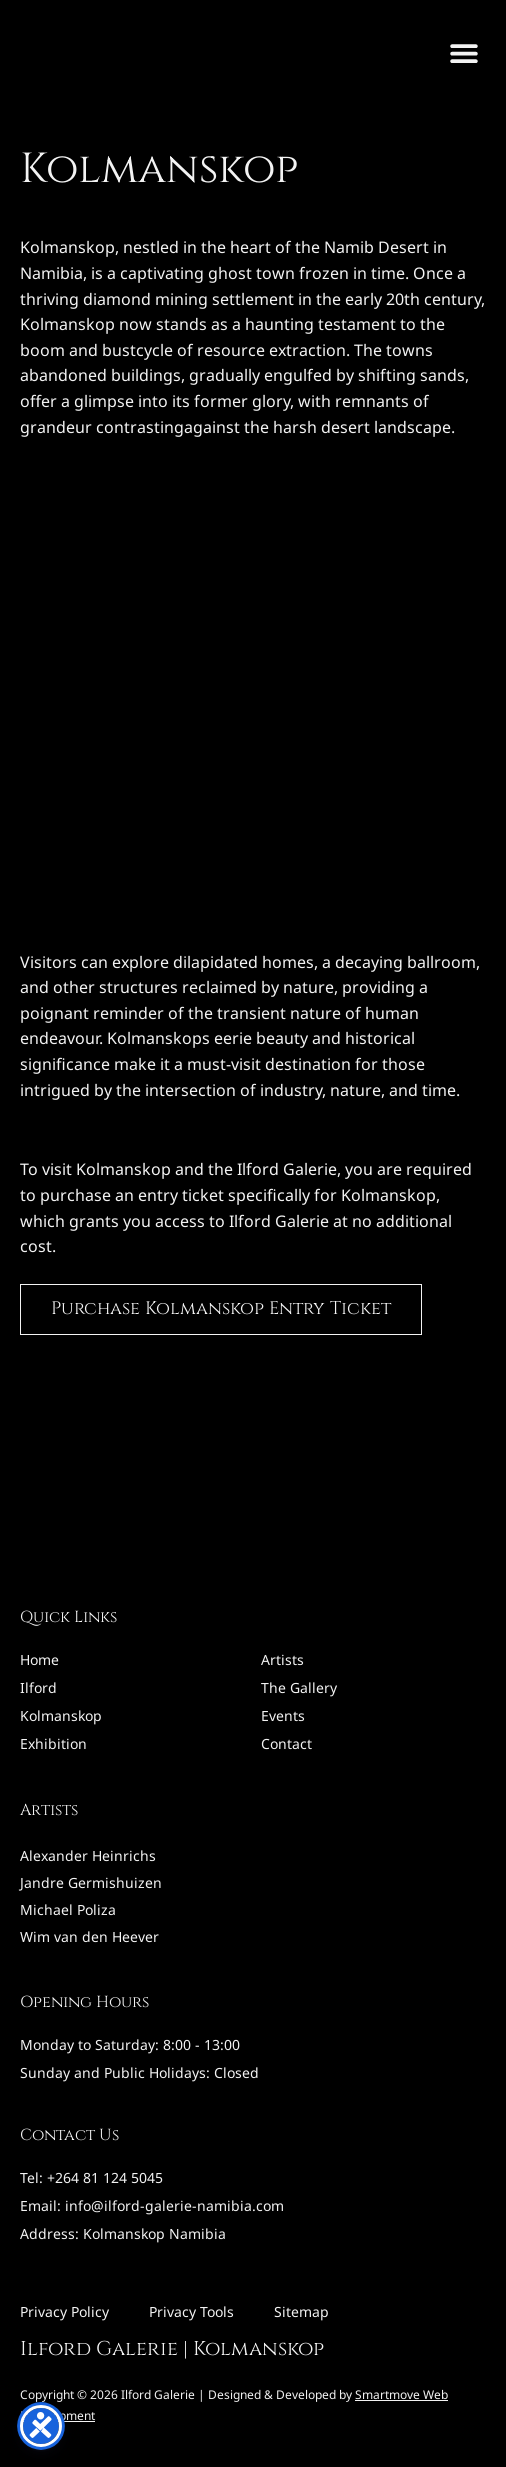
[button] (463, 52)
